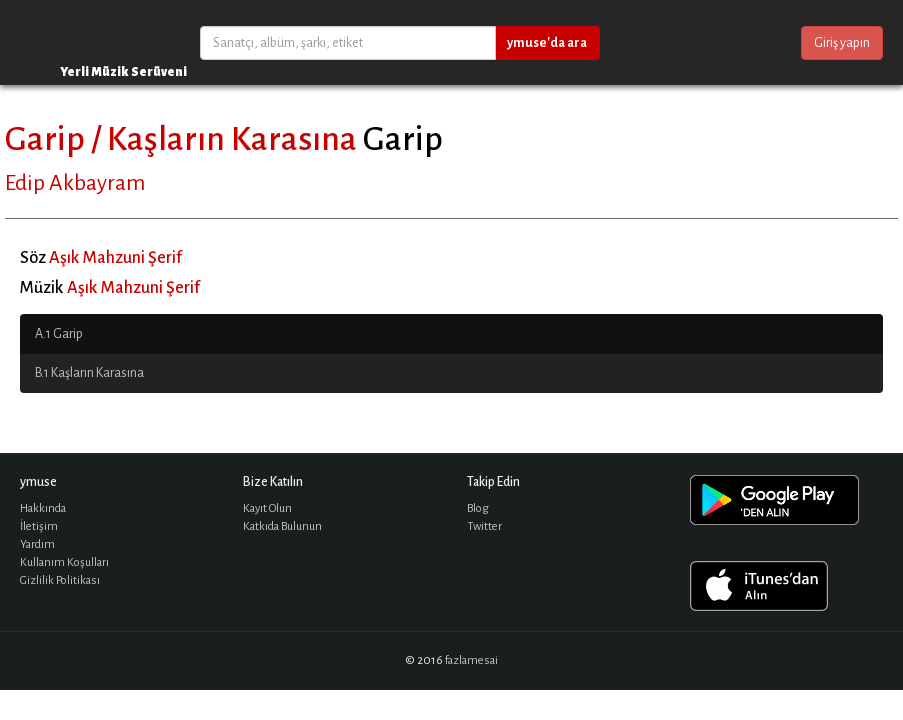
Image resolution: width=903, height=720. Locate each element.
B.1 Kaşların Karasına (89, 373)
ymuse (80, 42)
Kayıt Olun (267, 508)
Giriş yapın (842, 43)
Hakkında (43, 508)
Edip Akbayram (75, 183)
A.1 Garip (59, 334)
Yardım (37, 544)
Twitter (484, 526)
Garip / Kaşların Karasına (181, 139)
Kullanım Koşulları (64, 562)
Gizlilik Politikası (60, 580)
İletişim (39, 526)
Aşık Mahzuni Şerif (115, 258)
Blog (478, 508)
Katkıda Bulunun (282, 526)
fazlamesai (471, 660)
